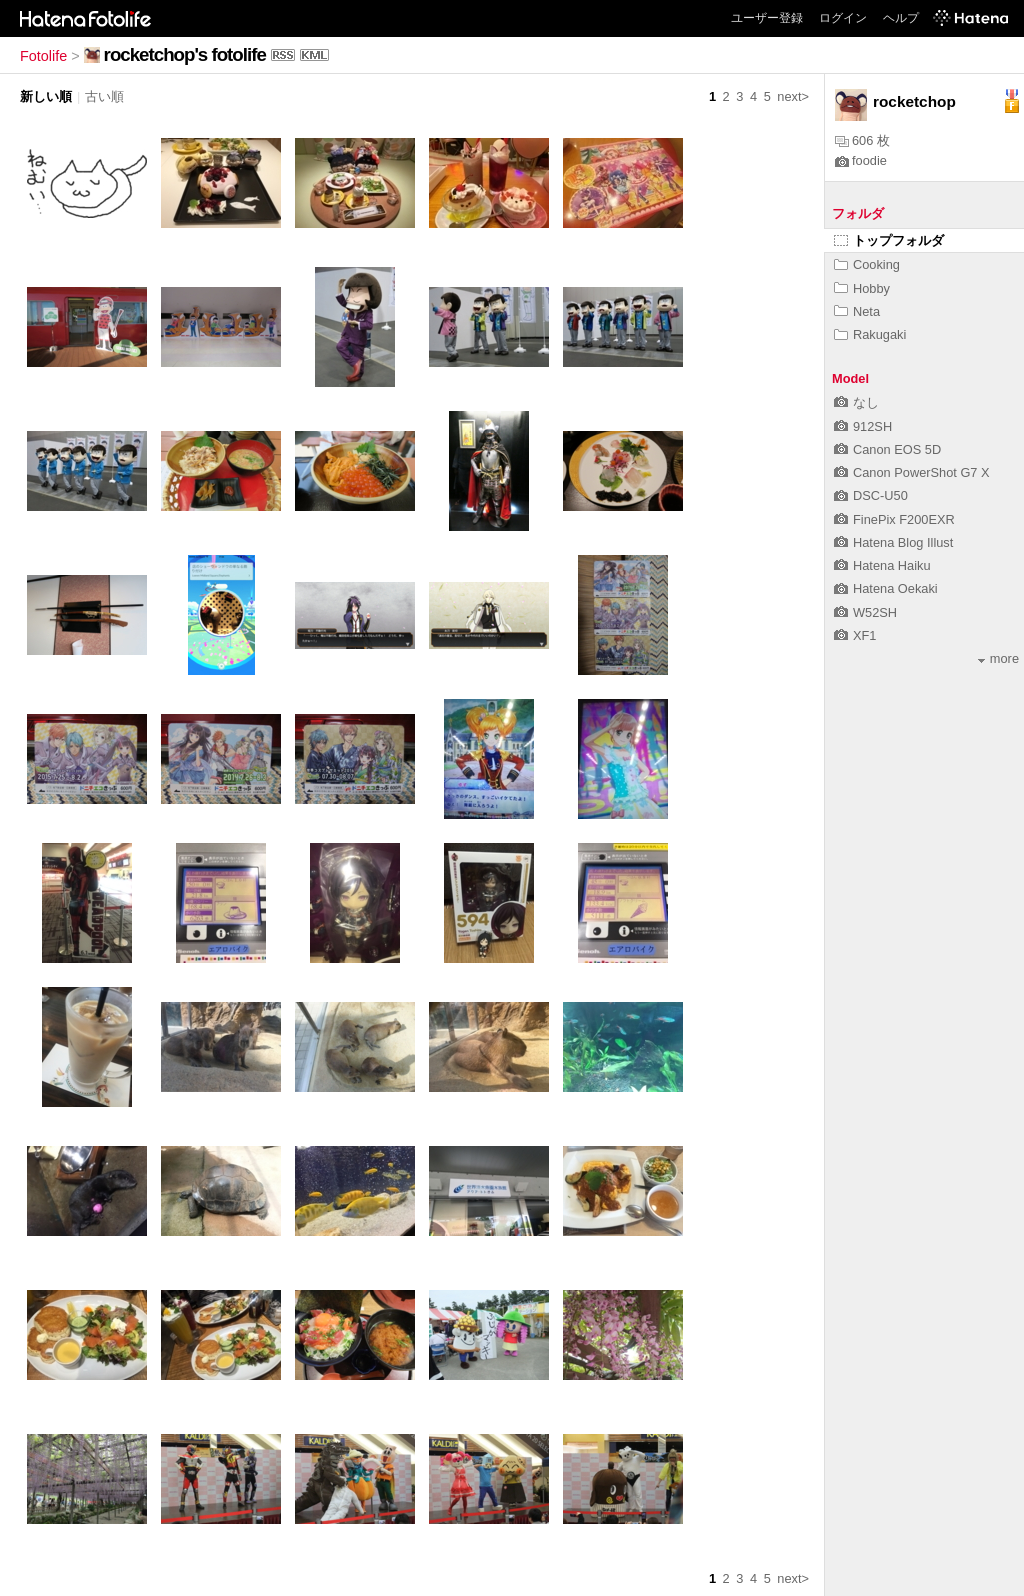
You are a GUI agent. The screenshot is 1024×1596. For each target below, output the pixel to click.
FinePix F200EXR (894, 519)
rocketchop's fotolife (185, 54)
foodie (861, 160)
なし (856, 402)
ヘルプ (901, 18)
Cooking (867, 264)
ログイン (843, 18)
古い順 (104, 96)
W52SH (865, 612)
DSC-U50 (871, 495)
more (998, 658)
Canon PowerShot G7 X (912, 472)
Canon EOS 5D (887, 449)
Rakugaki (870, 334)
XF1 (855, 635)
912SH (863, 426)
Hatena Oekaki (886, 588)
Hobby (862, 288)
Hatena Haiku (882, 565)
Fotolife (43, 56)
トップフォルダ (889, 240)
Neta (857, 311)
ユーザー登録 (767, 18)
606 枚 (862, 140)
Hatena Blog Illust (893, 542)
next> (793, 96)
